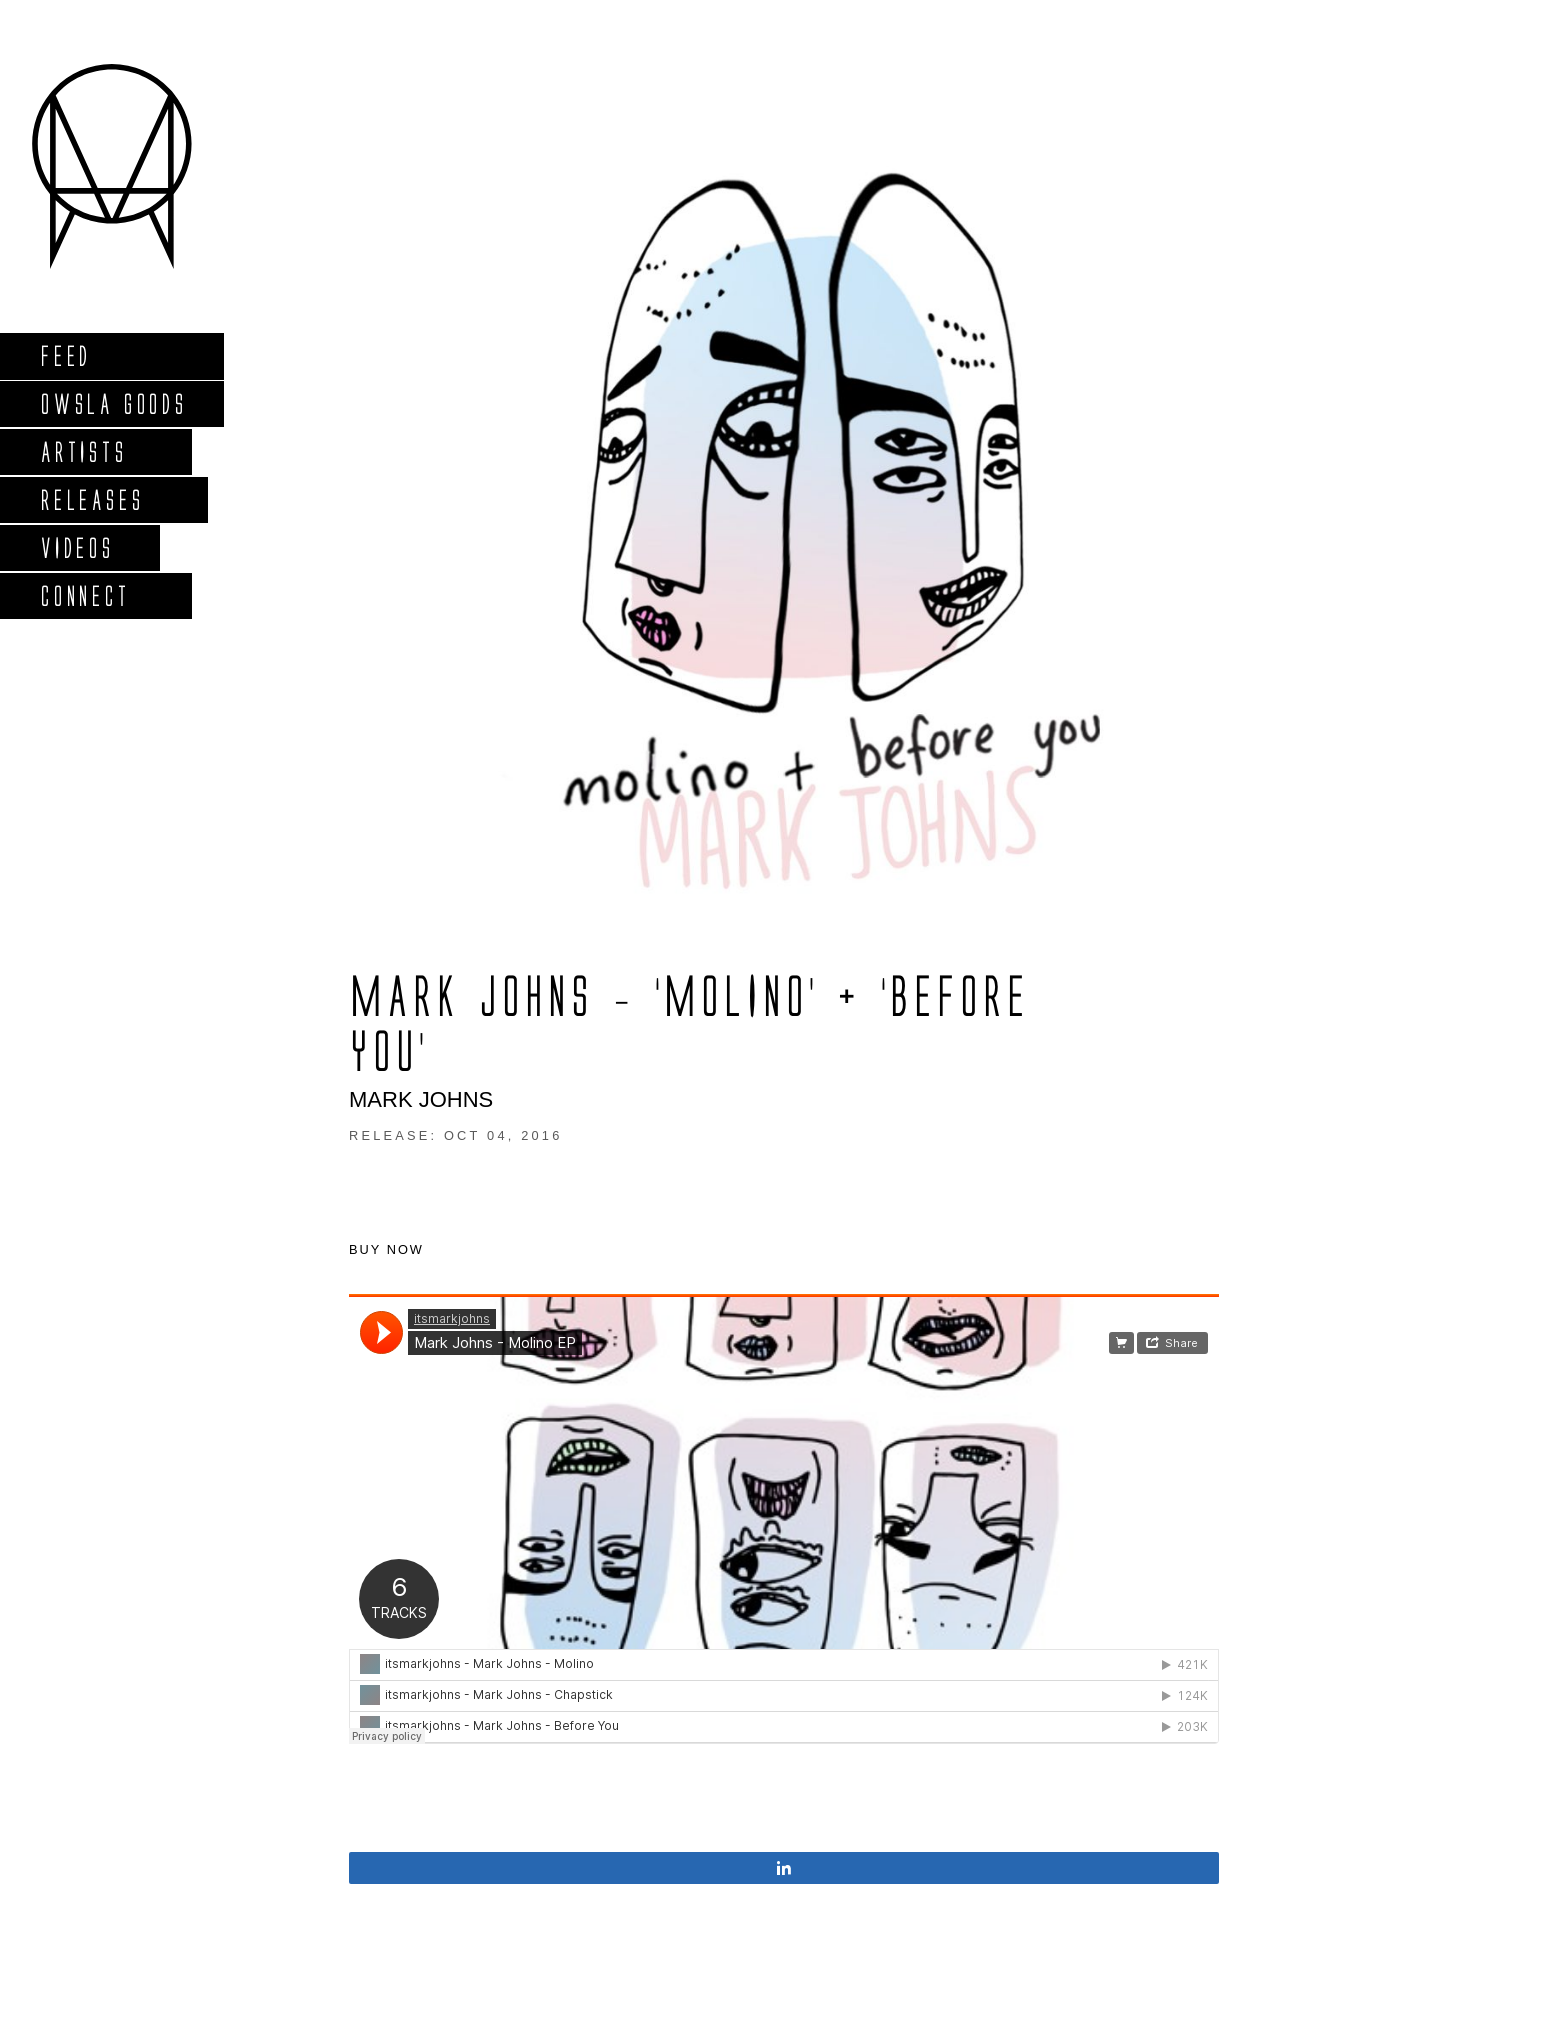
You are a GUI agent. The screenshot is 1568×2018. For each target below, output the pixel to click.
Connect (85, 595)
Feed (65, 355)
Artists (83, 451)
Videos (77, 547)
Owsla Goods (113, 403)
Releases (91, 499)
